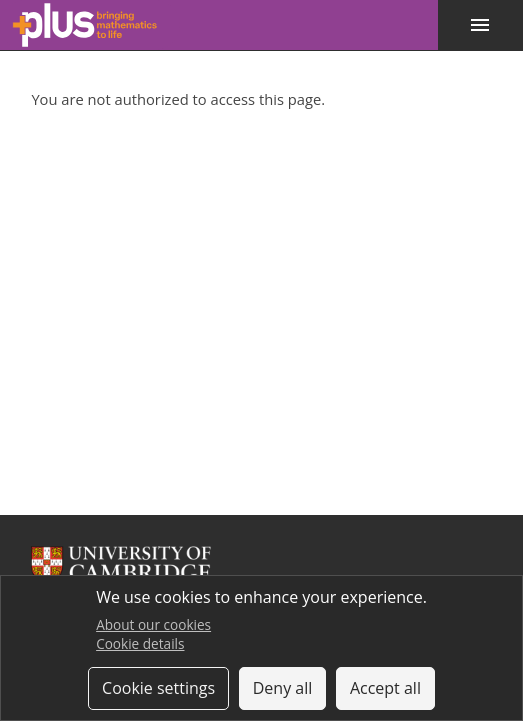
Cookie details (140, 643)
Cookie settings (158, 688)
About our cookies (153, 624)
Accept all (385, 688)
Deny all (283, 688)
